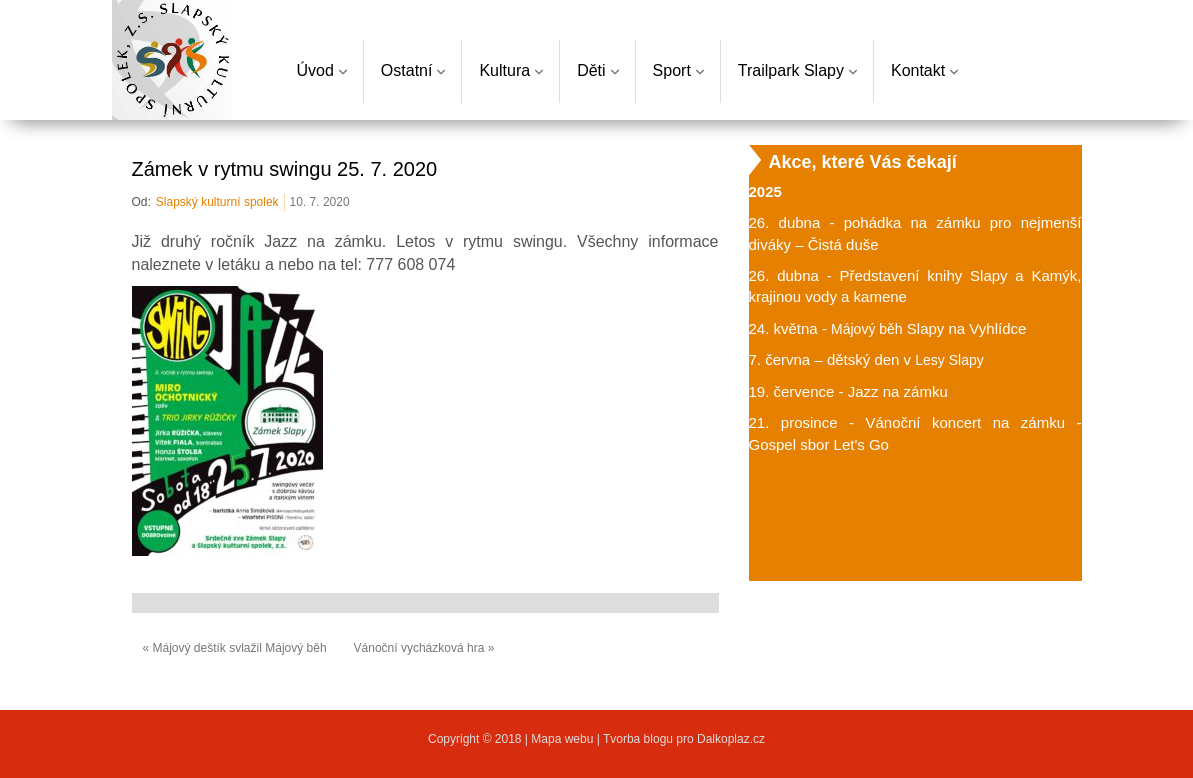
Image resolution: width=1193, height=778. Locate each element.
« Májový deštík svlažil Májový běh (235, 648)
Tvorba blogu (638, 739)
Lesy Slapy (949, 360)
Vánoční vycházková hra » (424, 648)
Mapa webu (563, 739)
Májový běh (867, 329)
